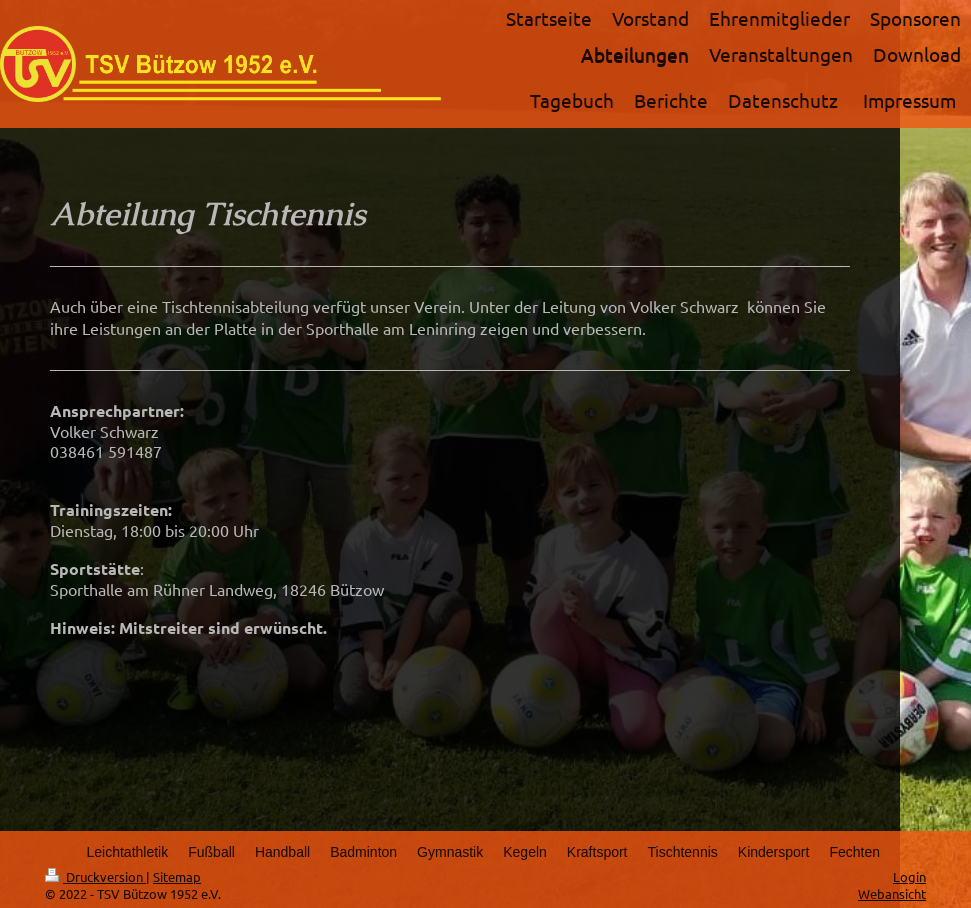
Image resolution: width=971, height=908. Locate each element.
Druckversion (95, 876)
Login (909, 876)
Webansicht (892, 893)
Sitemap (177, 876)
